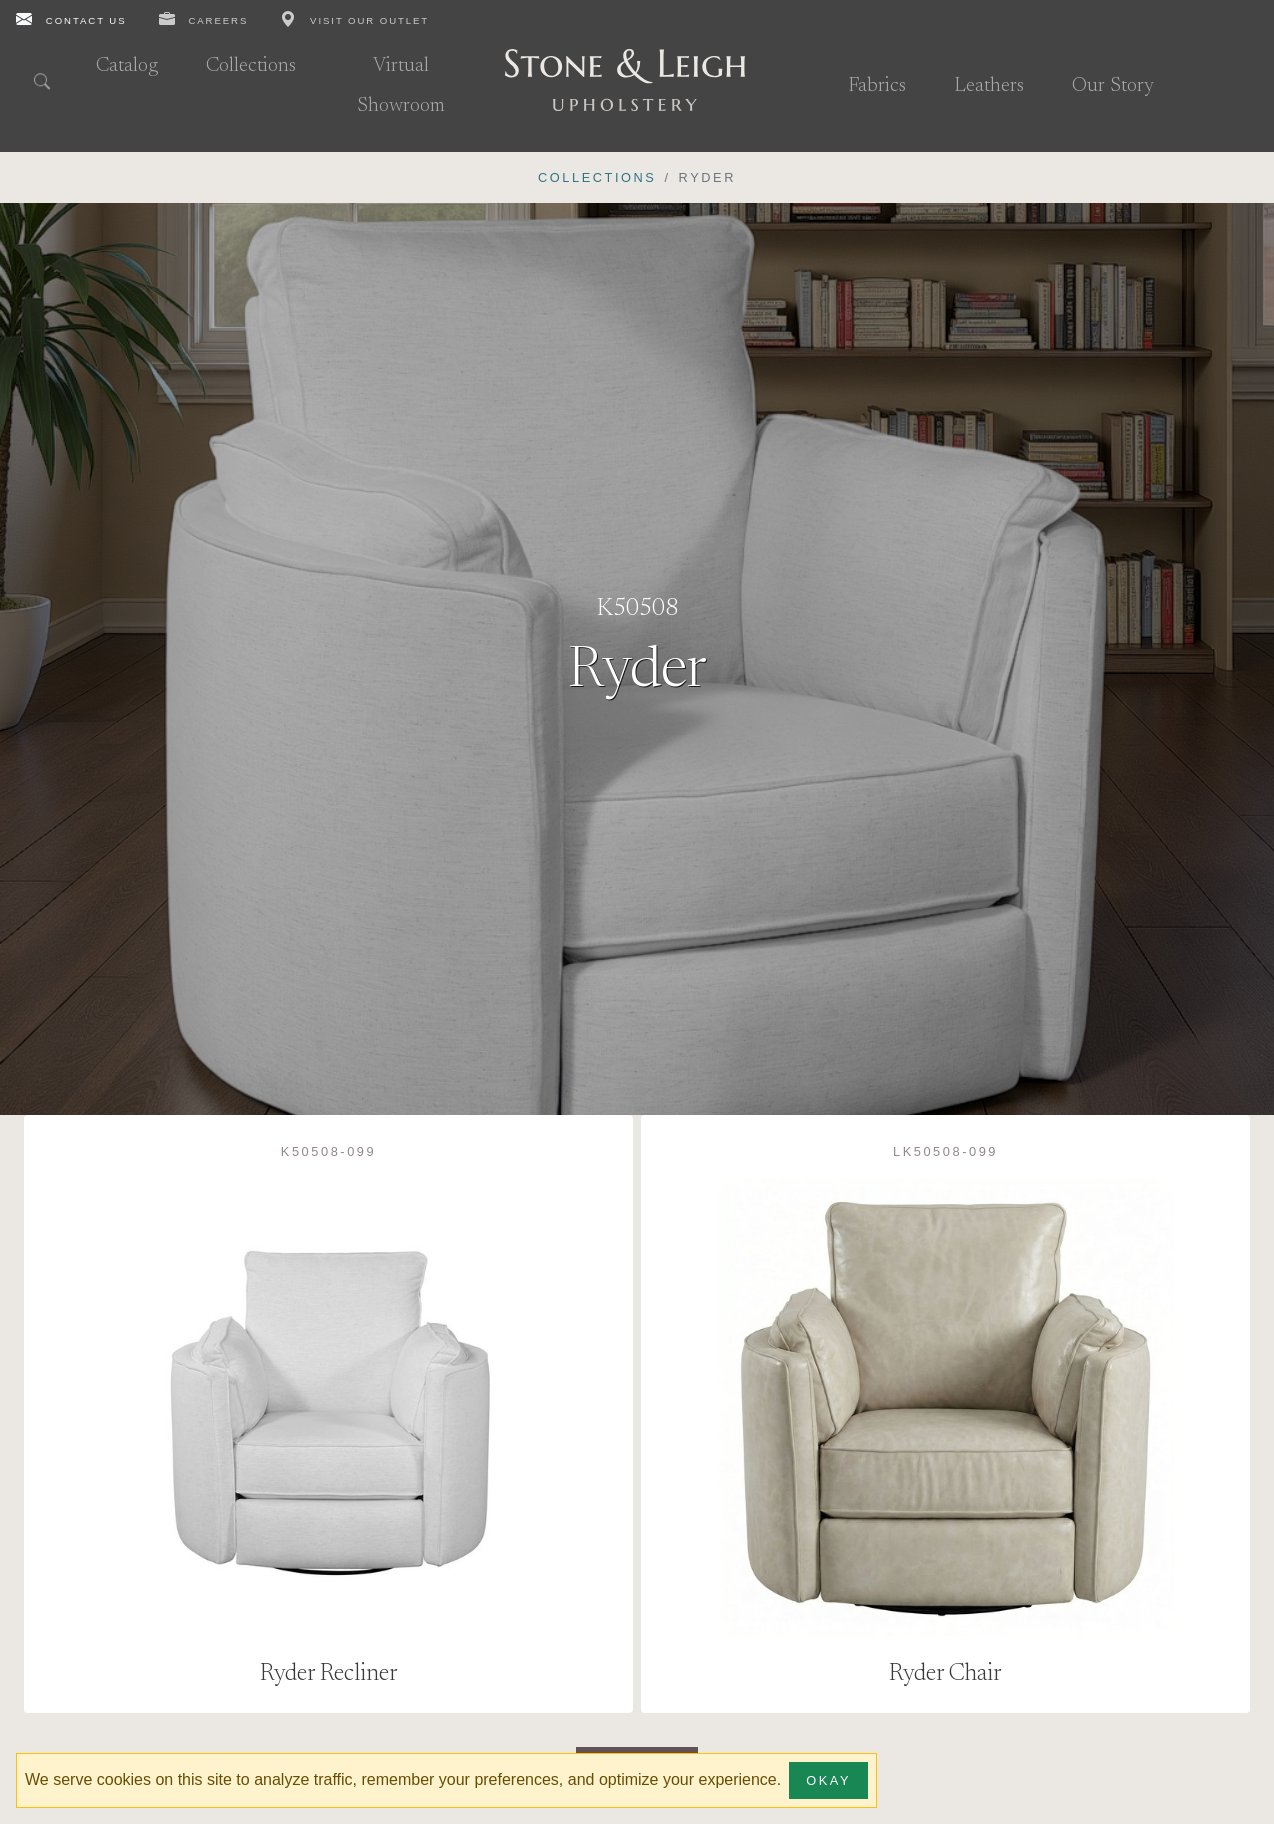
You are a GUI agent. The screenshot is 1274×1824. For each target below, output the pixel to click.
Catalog (127, 66)
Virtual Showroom (401, 86)
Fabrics (877, 86)
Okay (828, 1780)
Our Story (1113, 86)
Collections (251, 66)
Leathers (989, 86)
